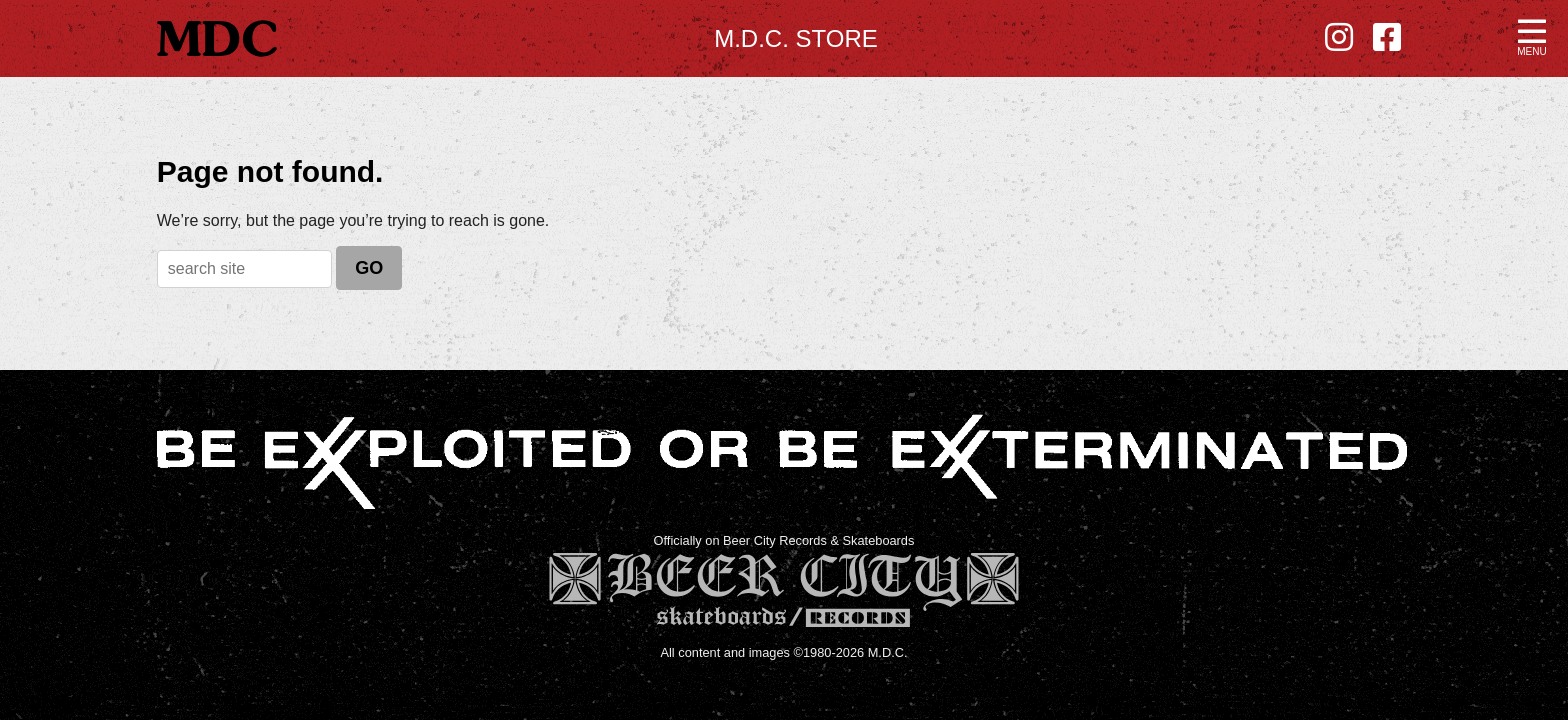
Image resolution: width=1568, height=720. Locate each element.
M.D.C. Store (796, 38)
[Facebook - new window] (1387, 38)
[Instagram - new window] (1339, 38)
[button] (1532, 36)
